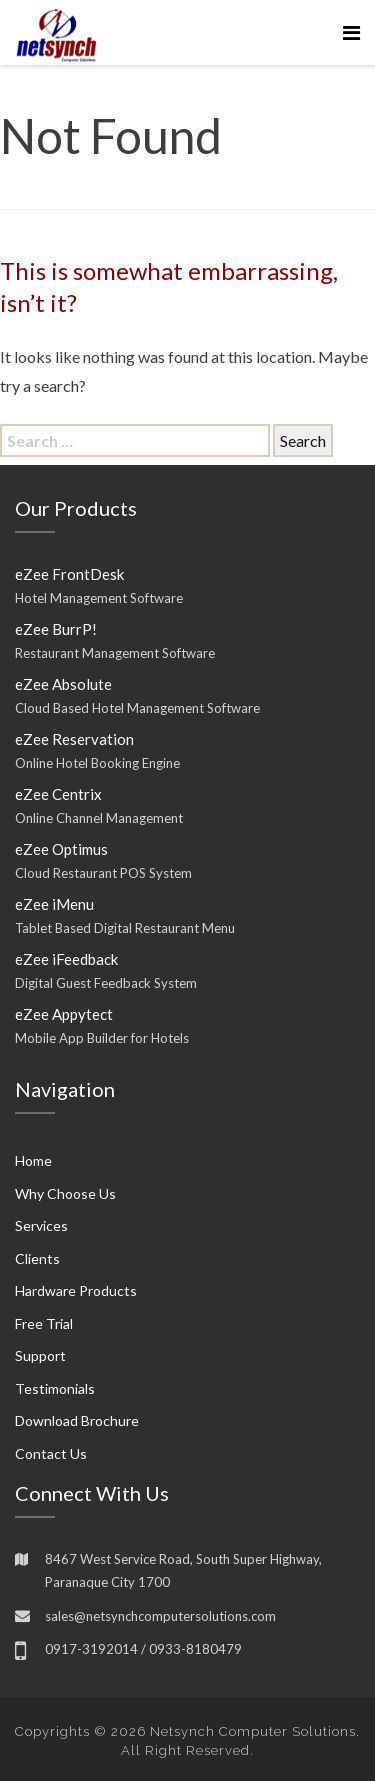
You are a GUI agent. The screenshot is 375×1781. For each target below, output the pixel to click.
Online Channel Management (99, 818)
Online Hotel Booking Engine (97, 763)
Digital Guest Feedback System (106, 983)
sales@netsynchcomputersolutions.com (160, 1616)
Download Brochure (77, 1420)
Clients (37, 1258)
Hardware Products (76, 1290)
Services (41, 1225)
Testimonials (55, 1388)
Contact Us (51, 1453)
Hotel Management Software (99, 598)
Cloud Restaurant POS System (103, 873)
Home (33, 1160)
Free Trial (44, 1323)
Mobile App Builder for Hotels (102, 1038)
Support (40, 1355)
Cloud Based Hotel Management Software (137, 708)
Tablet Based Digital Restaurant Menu (125, 928)
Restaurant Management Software (115, 653)
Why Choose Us (65, 1193)
